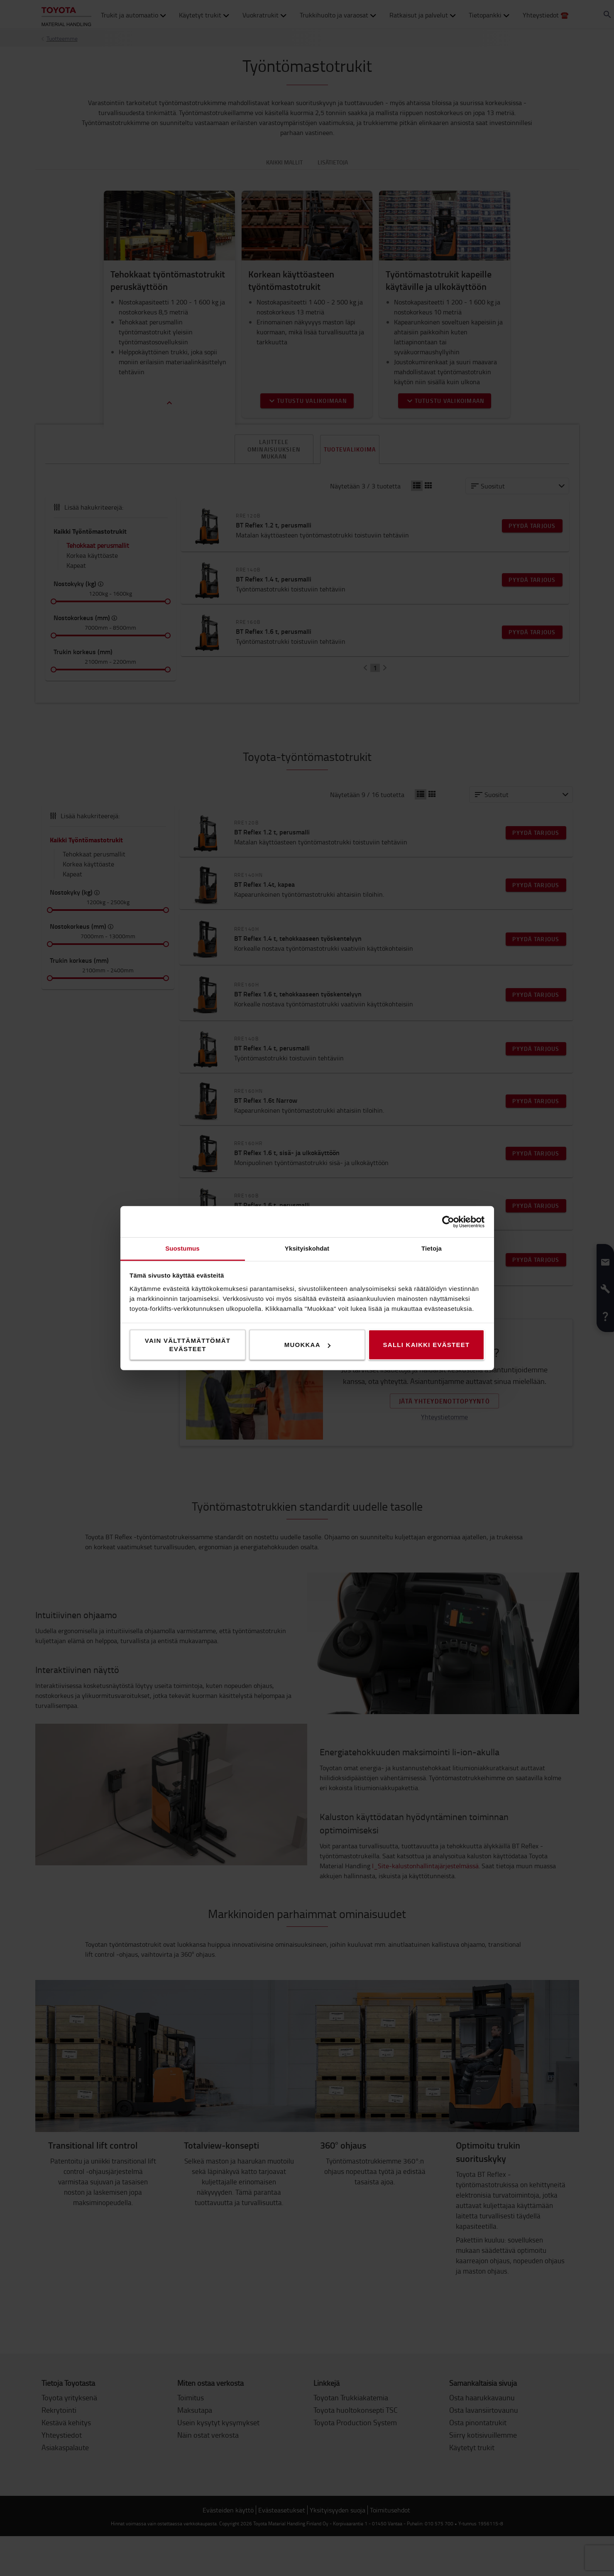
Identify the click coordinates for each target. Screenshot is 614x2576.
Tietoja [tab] (431, 1248)
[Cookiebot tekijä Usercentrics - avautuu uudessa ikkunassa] (448, 1221)
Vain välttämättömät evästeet (188, 1344)
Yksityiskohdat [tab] (307, 1248)
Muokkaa (307, 1344)
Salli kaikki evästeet (426, 1344)
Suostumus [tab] (182, 1248)
